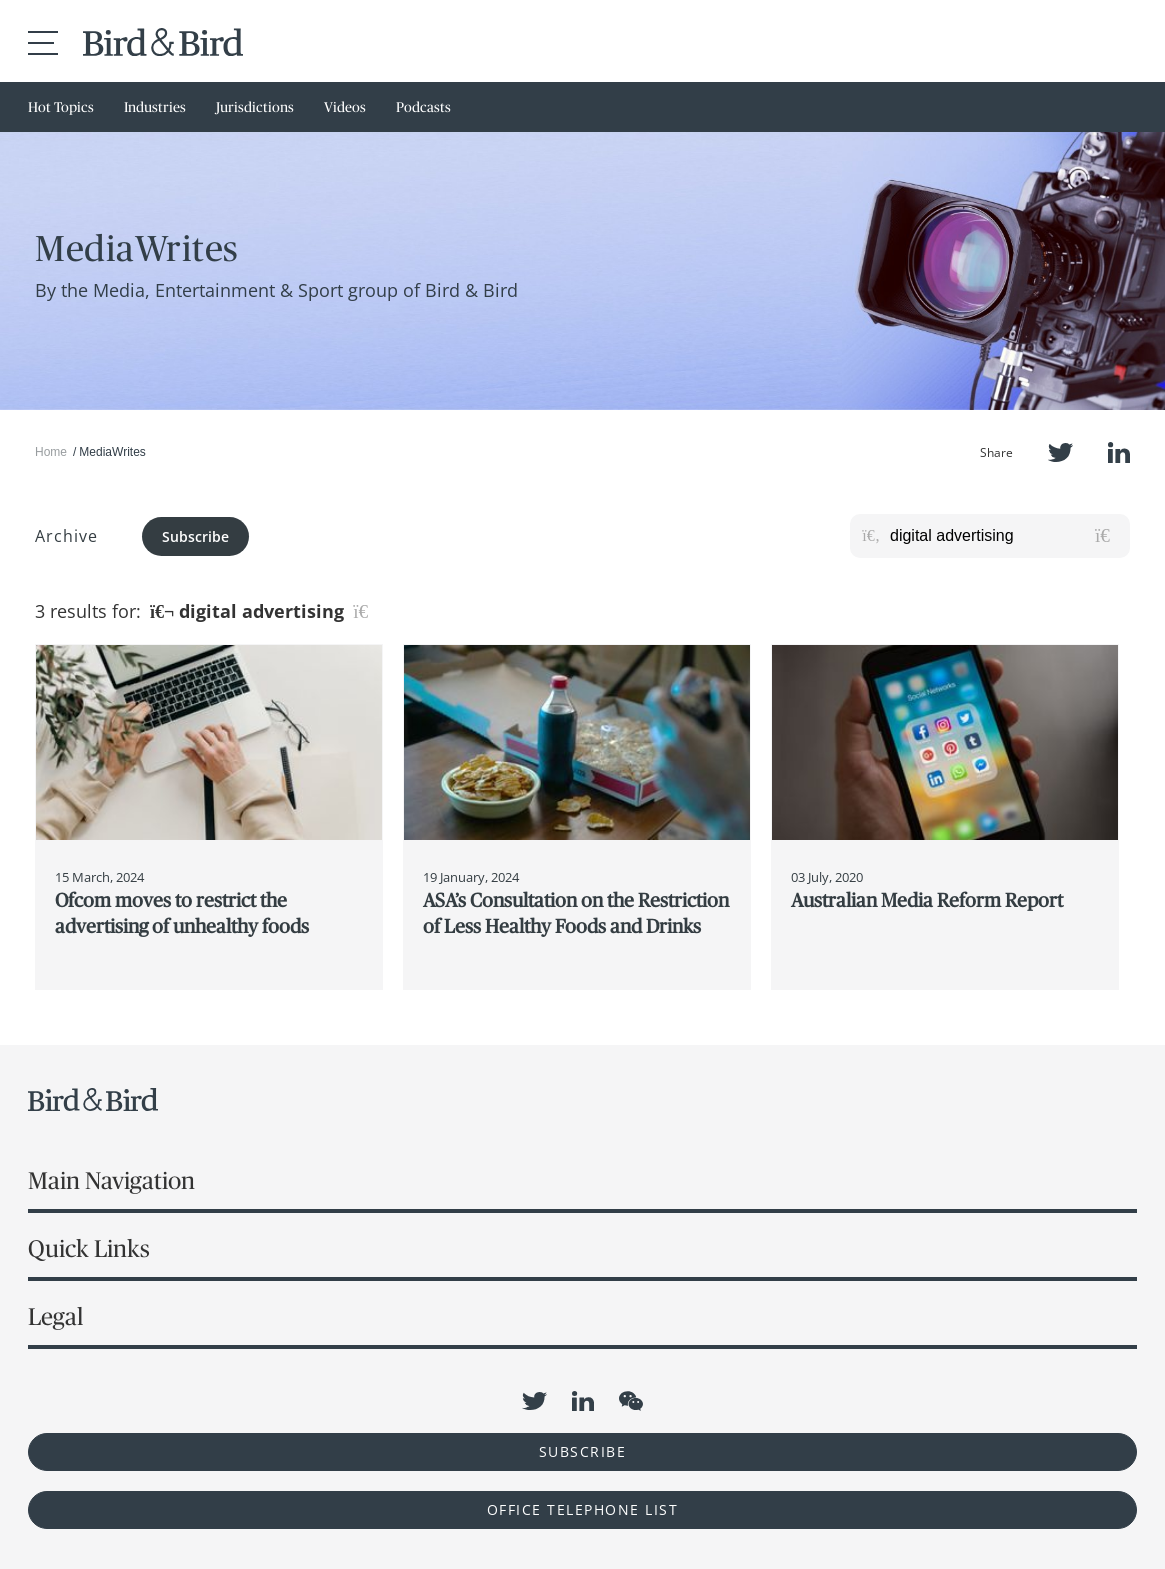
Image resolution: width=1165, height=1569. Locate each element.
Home (51, 452)
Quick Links (89, 1248)
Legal (55, 1316)
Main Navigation (111, 1180)
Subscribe (195, 536)
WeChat (631, 1401)
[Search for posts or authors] (1003, 536)
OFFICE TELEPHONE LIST (583, 1509)
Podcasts (423, 107)
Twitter (1060, 452)
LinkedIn (1119, 452)
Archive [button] (66, 536)
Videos (345, 107)
